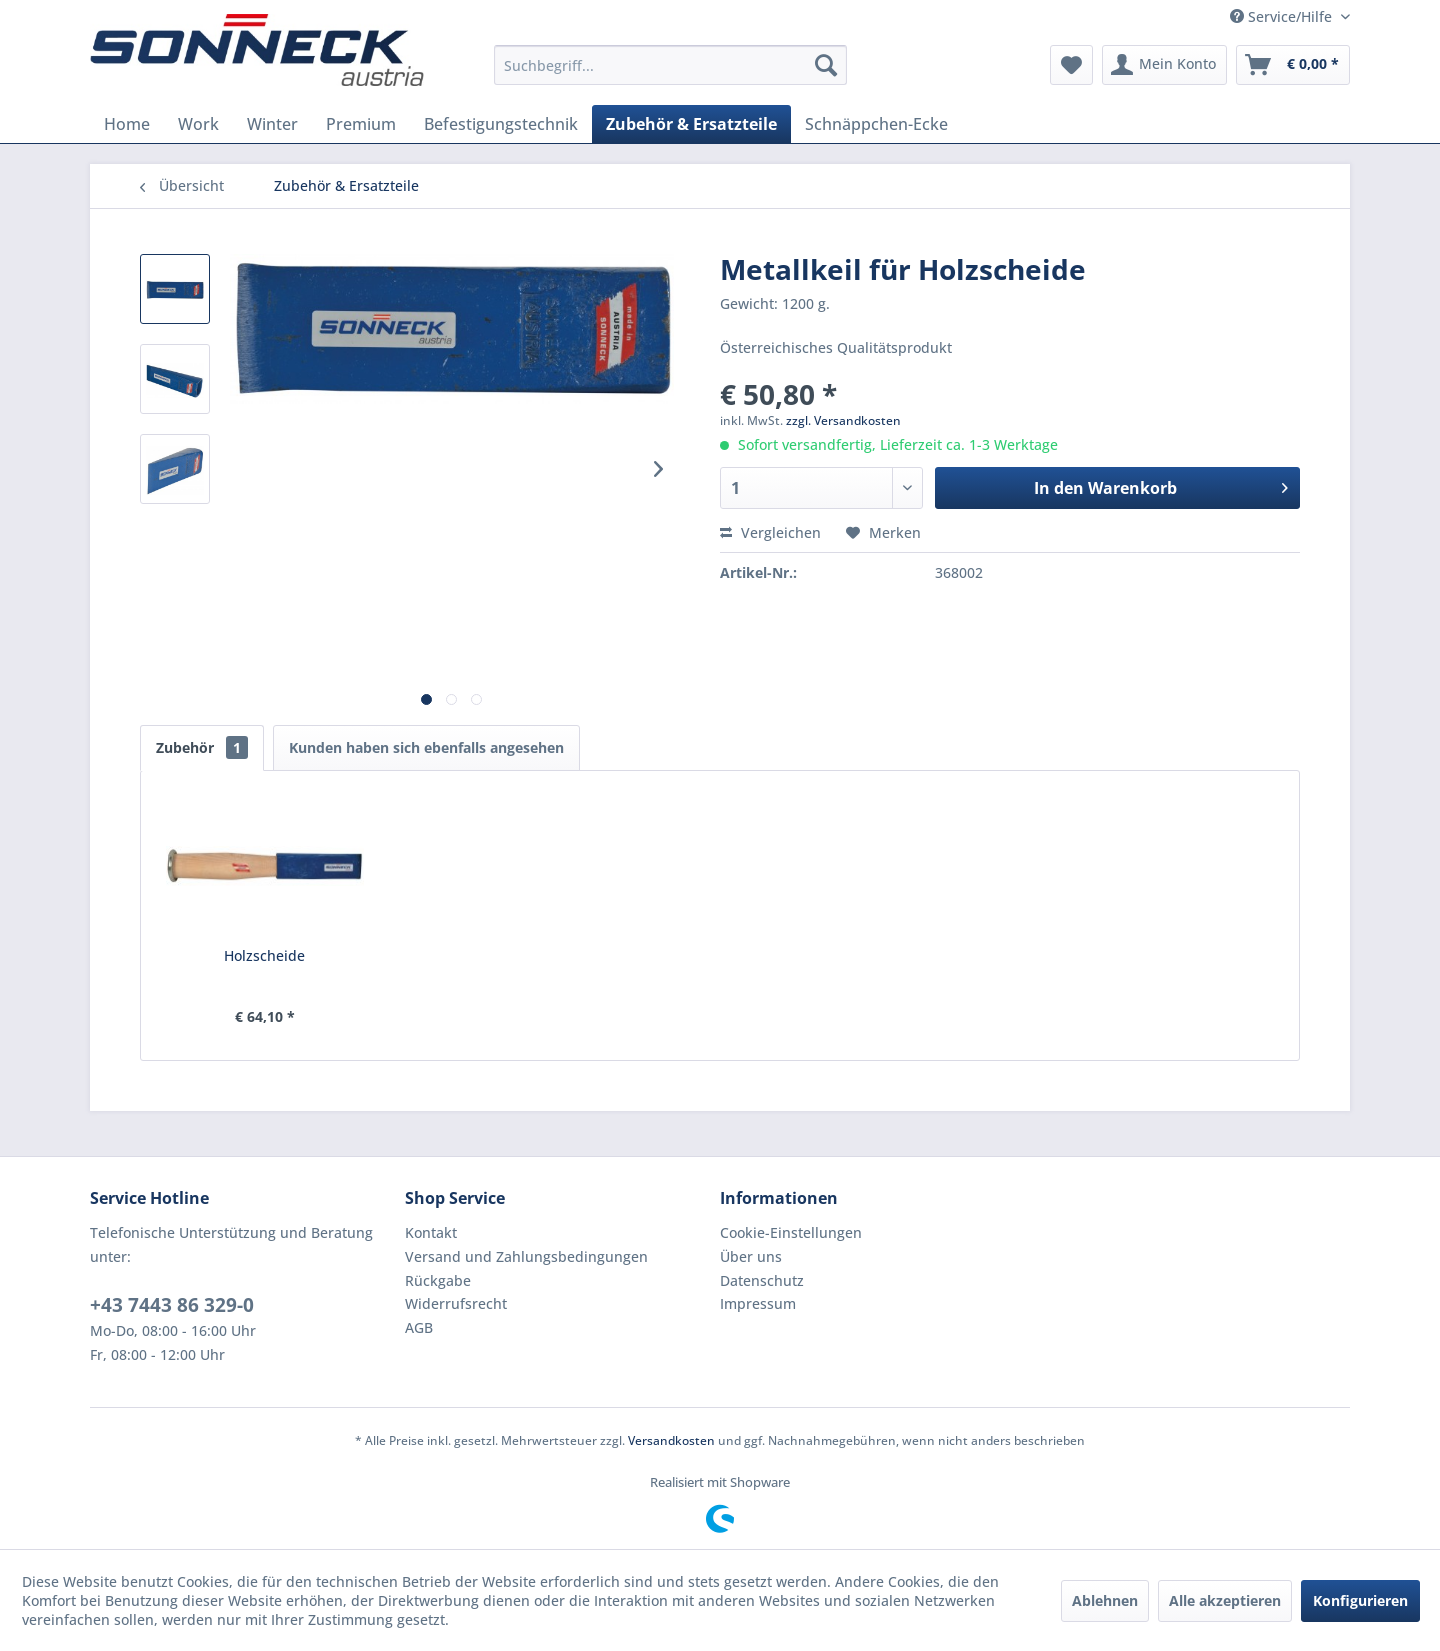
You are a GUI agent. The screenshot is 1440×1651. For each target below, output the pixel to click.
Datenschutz (762, 1280)
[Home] (127, 124)
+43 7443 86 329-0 (172, 1305)
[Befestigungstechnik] (501, 124)
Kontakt (431, 1232)
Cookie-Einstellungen (791, 1232)
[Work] (198, 124)
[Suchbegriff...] (670, 65)
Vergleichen (770, 532)
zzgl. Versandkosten (843, 420)
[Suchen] (826, 65)
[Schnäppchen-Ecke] (876, 124)
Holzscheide (264, 955)
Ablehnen (1105, 1600)
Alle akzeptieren (1225, 1600)
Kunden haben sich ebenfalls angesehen (426, 747)
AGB (419, 1327)
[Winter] (272, 124)
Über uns (751, 1256)
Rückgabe (438, 1280)
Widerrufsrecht (456, 1303)
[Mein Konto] (1164, 65)
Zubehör (202, 747)
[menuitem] (670, 65)
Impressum (758, 1303)
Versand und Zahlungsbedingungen (526, 1256)
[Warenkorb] (1293, 65)
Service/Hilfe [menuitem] (1283, 16)
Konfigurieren (1360, 1600)
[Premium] (361, 124)
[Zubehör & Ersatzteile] (691, 124)
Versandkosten (671, 1440)
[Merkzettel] (1071, 65)
